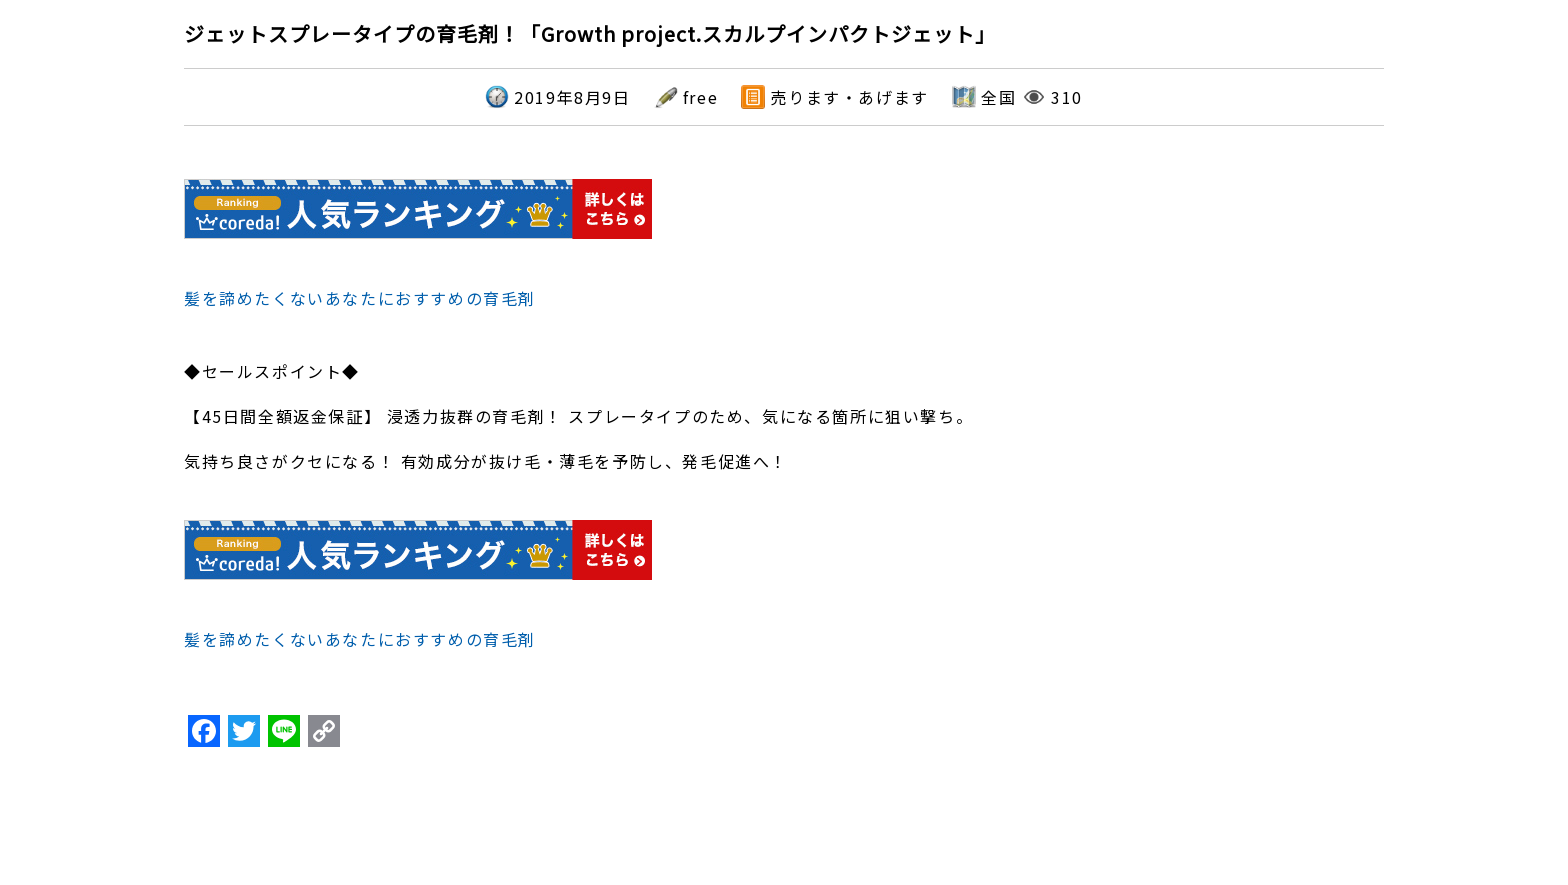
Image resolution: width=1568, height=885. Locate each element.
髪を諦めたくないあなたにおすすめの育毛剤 (360, 298)
